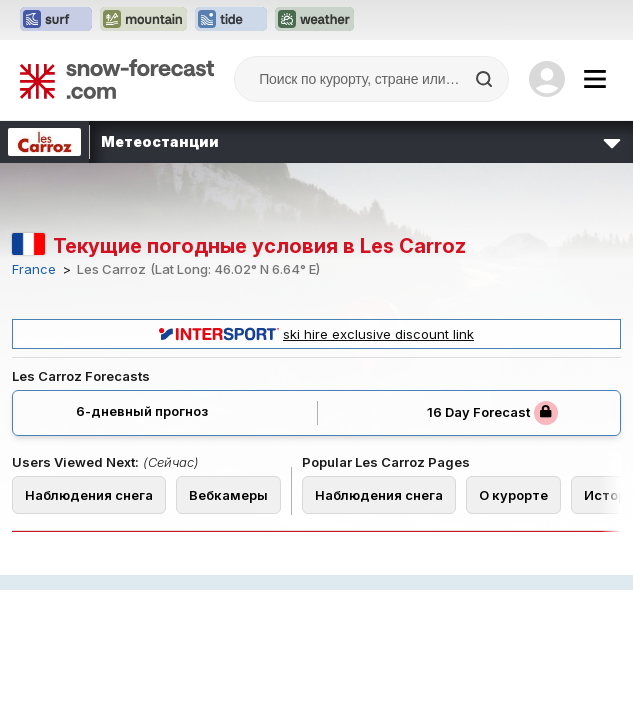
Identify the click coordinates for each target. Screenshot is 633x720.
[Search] (486, 79)
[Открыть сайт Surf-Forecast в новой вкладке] (56, 20)
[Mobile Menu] (595, 79)
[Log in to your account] (547, 79)
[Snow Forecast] (117, 79)
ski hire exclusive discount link (316, 334)
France (34, 269)
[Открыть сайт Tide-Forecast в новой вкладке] (231, 20)
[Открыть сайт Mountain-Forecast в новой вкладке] (143, 20)
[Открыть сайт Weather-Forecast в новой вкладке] (314, 20)
